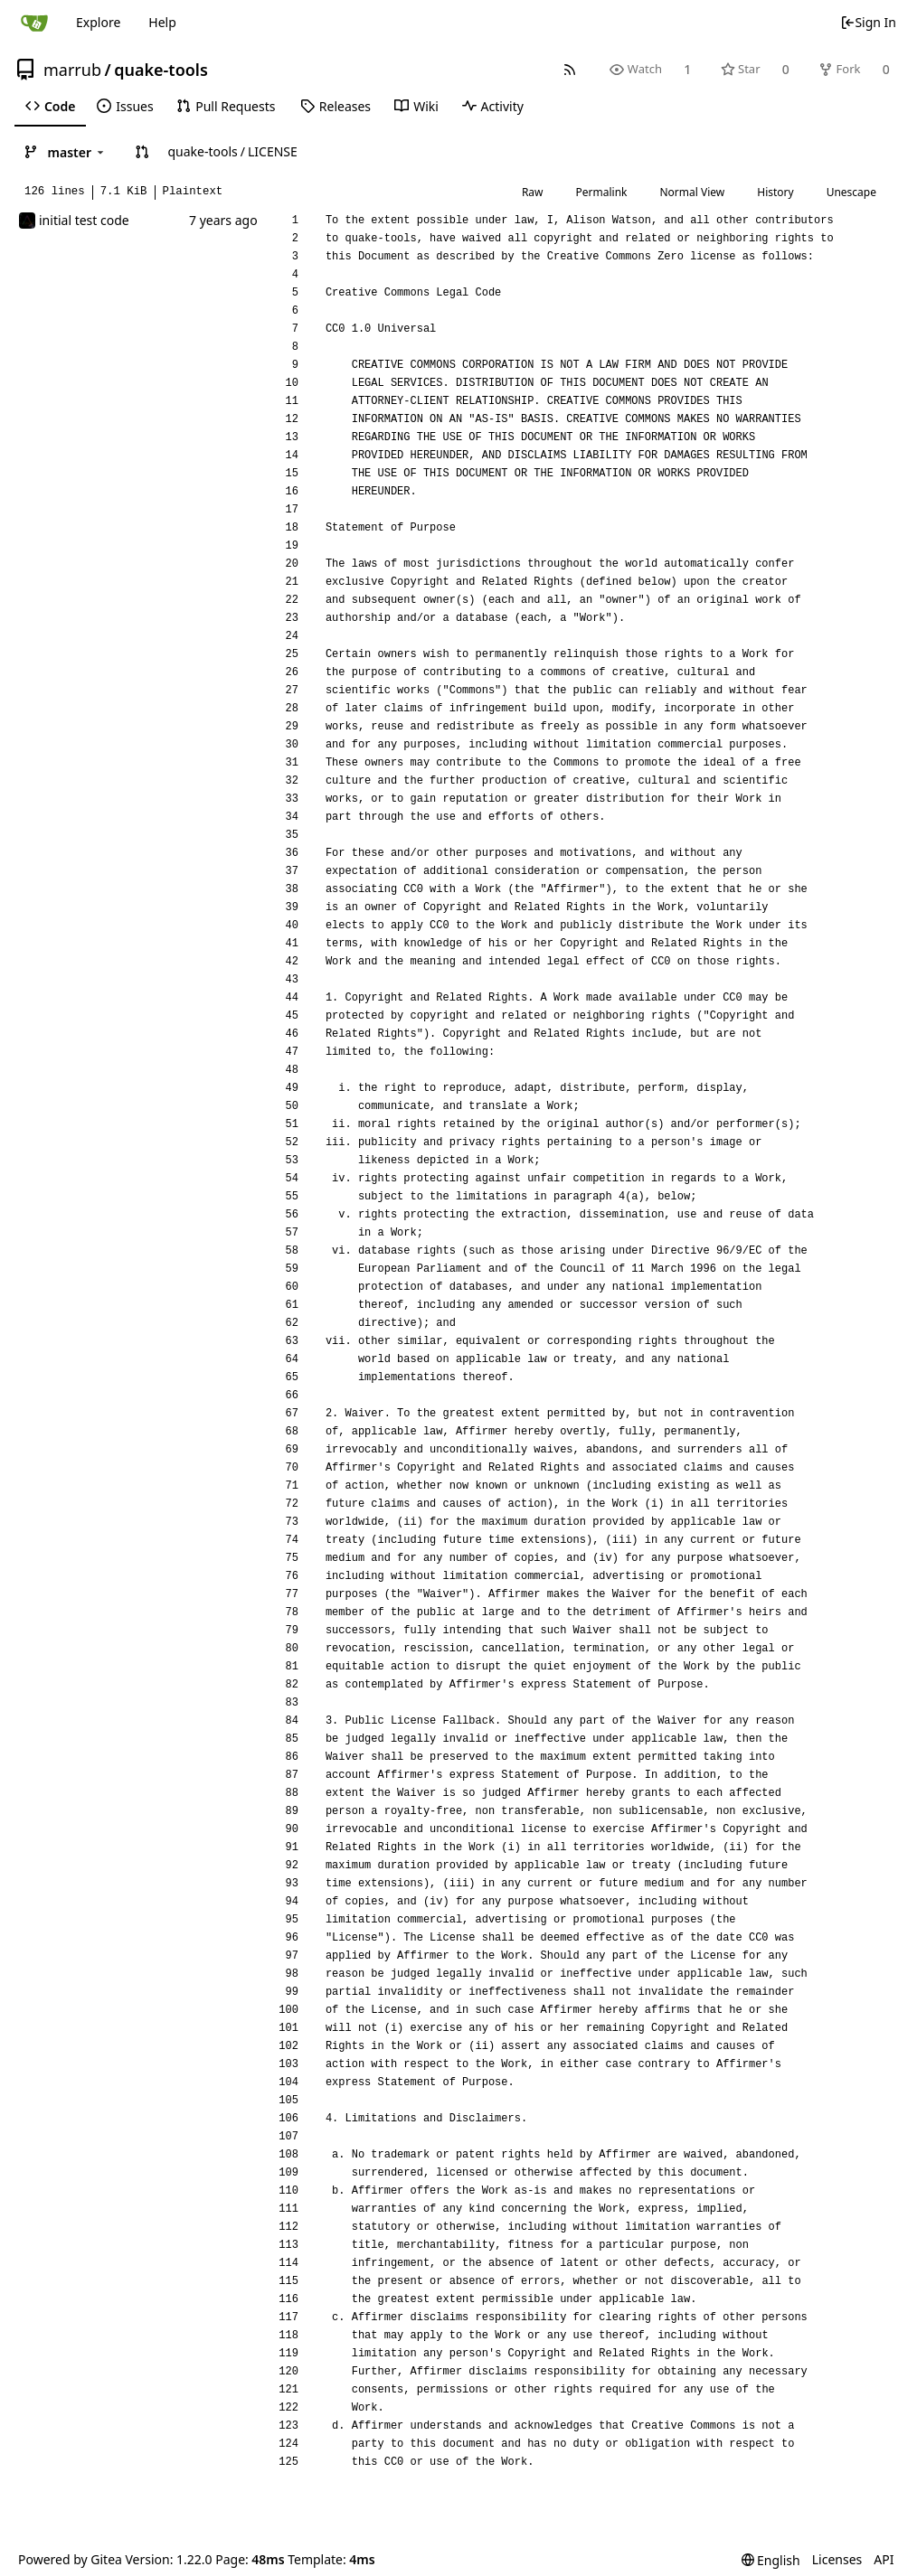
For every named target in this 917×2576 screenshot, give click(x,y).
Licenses (837, 2559)
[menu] (771, 2560)
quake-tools (161, 70)
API (883, 2559)
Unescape (851, 192)
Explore (98, 22)
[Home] (34, 22)
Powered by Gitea (70, 2559)
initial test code (84, 220)
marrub (72, 70)
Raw (533, 192)
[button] (142, 151)
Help (162, 22)
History (775, 192)
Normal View (691, 192)
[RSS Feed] (570, 69)
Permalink (602, 192)
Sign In (868, 22)
